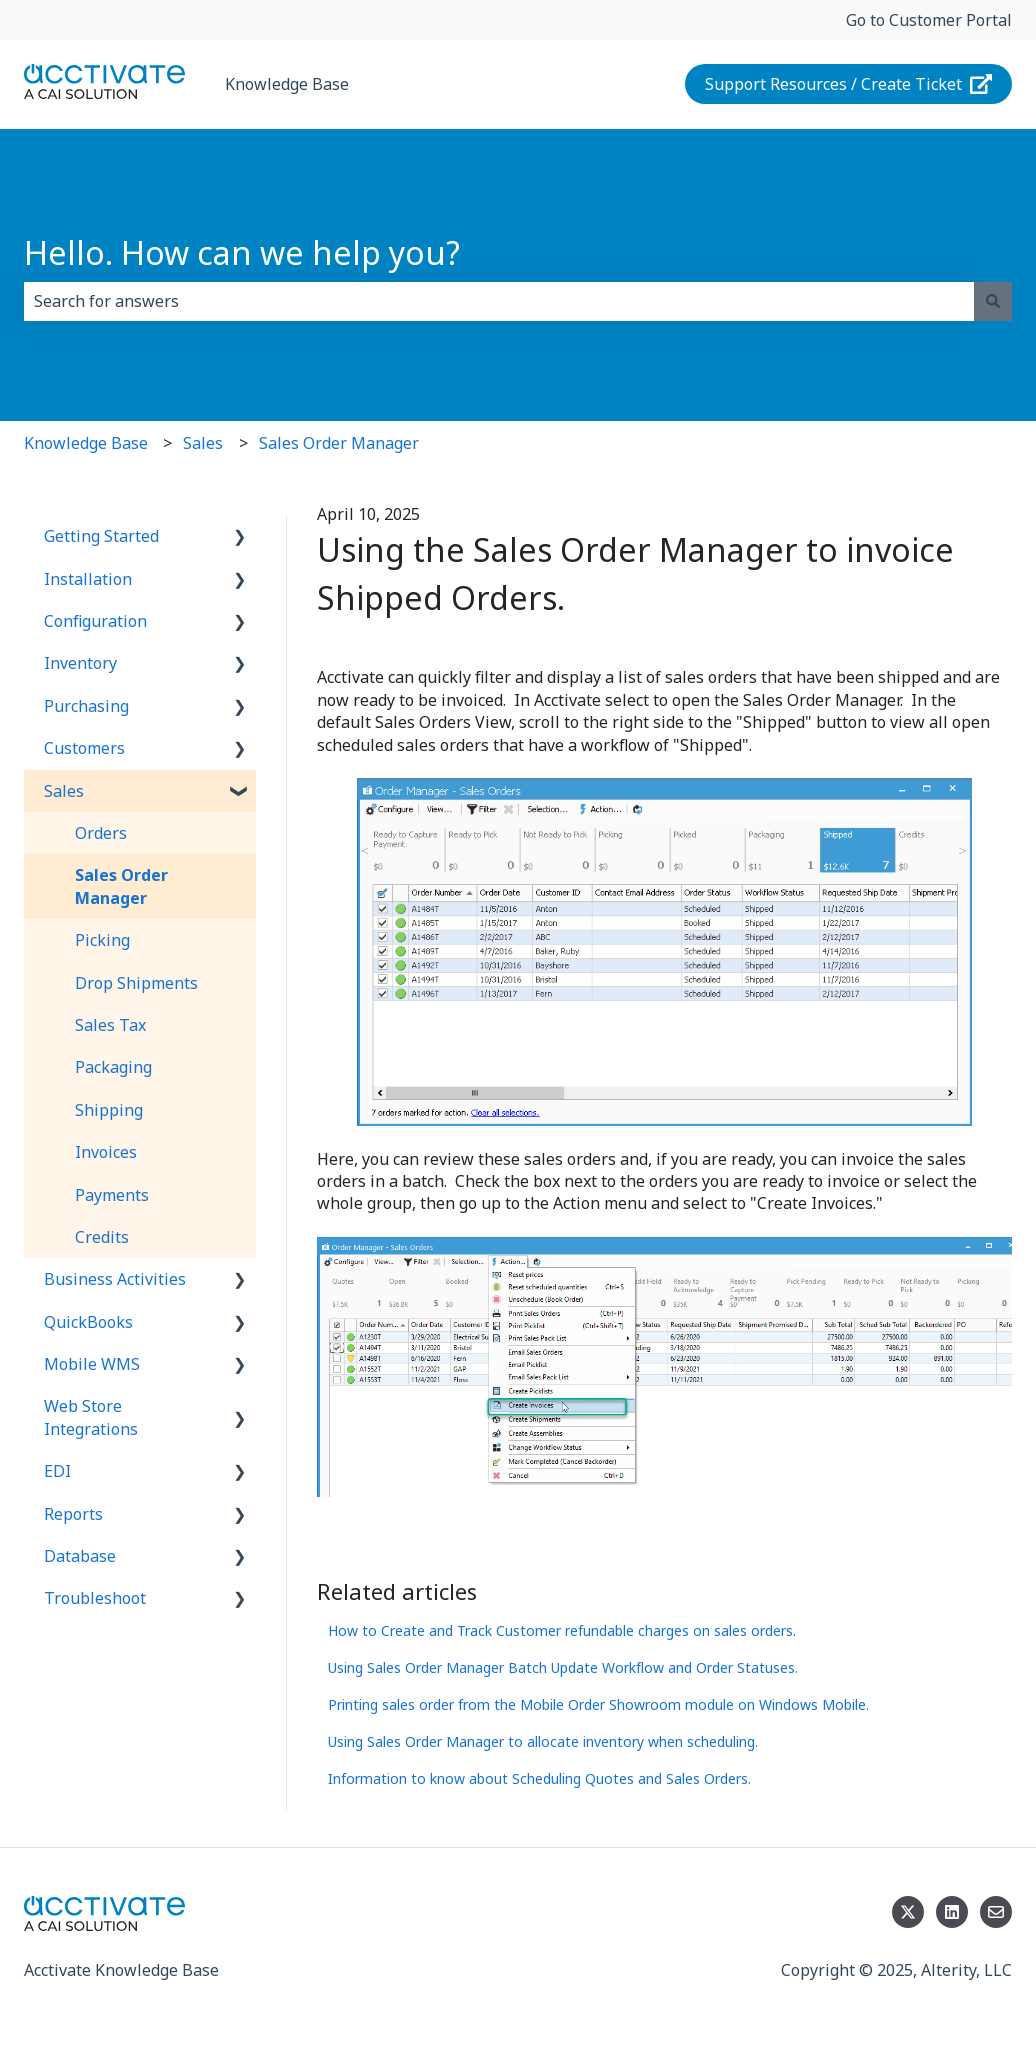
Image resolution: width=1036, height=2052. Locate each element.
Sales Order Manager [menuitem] (121, 886)
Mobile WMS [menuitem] (92, 1364)
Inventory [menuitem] (80, 663)
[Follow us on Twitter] (908, 1912)
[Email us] (996, 1912)
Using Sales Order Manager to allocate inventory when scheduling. (543, 1741)
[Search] (993, 301)
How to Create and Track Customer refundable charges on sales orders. (562, 1630)
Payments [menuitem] (112, 1195)
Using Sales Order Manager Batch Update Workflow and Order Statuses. (563, 1667)
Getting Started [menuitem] (101, 536)
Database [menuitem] (80, 1556)
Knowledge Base (287, 84)
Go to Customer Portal (929, 20)
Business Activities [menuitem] (115, 1279)
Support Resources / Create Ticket (849, 84)
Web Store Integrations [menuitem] (91, 1417)
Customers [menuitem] (84, 748)
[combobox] (499, 301)
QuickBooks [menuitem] (88, 1322)
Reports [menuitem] (73, 1514)
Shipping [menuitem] (109, 1110)
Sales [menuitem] (64, 791)
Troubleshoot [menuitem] (95, 1598)
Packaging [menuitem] (113, 1067)
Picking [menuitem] (102, 940)
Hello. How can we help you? (242, 252)
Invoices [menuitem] (106, 1152)
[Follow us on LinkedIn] (952, 1912)
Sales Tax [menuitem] (110, 1025)
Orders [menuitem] (101, 833)
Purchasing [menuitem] (86, 706)
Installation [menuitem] (88, 579)
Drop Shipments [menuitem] (136, 983)
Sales (203, 443)
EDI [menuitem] (57, 1471)
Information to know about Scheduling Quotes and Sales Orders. (539, 1778)
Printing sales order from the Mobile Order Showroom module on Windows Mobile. (598, 1704)
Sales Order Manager (339, 443)
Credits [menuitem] (102, 1237)
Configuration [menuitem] (95, 621)
